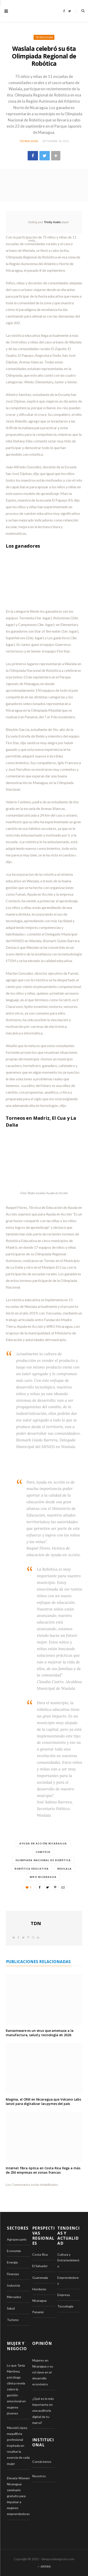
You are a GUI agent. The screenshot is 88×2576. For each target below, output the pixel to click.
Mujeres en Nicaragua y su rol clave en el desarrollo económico (42, 2372)
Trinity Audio (52, 222)
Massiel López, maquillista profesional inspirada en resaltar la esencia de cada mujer (18, 2446)
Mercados (14, 2297)
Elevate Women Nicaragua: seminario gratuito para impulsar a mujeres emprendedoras (18, 2496)
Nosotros (39, 2476)
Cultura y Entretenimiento (68, 2260)
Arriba (44, 2566)
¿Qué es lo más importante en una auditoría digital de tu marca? (43, 2411)
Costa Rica (40, 2254)
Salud (11, 2308)
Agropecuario (16, 2239)
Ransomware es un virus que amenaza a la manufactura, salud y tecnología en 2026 (39, 2032)
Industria (13, 2285)
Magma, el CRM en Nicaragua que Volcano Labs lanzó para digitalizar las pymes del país (43, 2101)
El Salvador (40, 2266)
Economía (14, 2251)
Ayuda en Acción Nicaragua (43, 1843)
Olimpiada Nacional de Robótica (43, 1860)
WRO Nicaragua (43, 1877)
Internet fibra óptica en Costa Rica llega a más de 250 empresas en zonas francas (43, 2170)
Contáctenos (41, 2462)
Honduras (39, 2289)
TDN (36, 1923)
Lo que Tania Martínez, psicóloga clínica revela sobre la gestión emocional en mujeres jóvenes (16, 2389)
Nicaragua (39, 2300)
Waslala (64, 1868)
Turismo (13, 2320)
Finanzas (13, 2274)
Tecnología (44, 37)
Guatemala (40, 2278)
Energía (12, 2262)
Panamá (38, 2312)
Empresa (63, 2295)
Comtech (43, 1852)
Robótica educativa (32, 1868)
